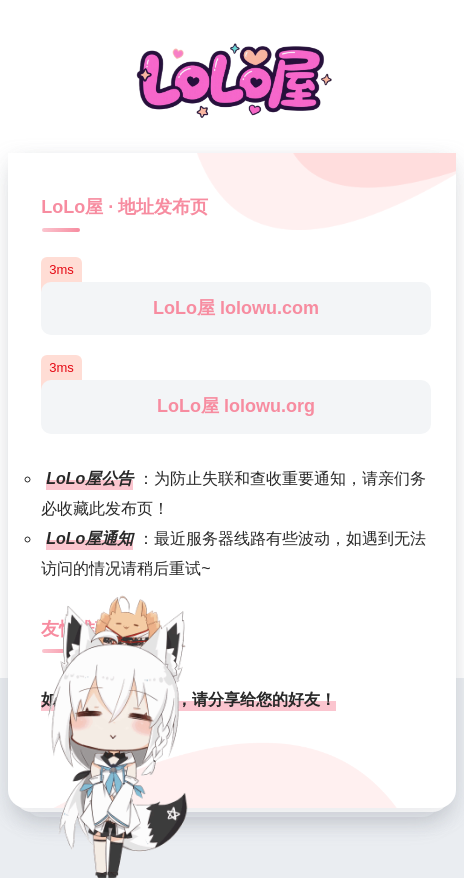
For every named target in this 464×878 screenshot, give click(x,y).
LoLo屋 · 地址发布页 (124, 207)
